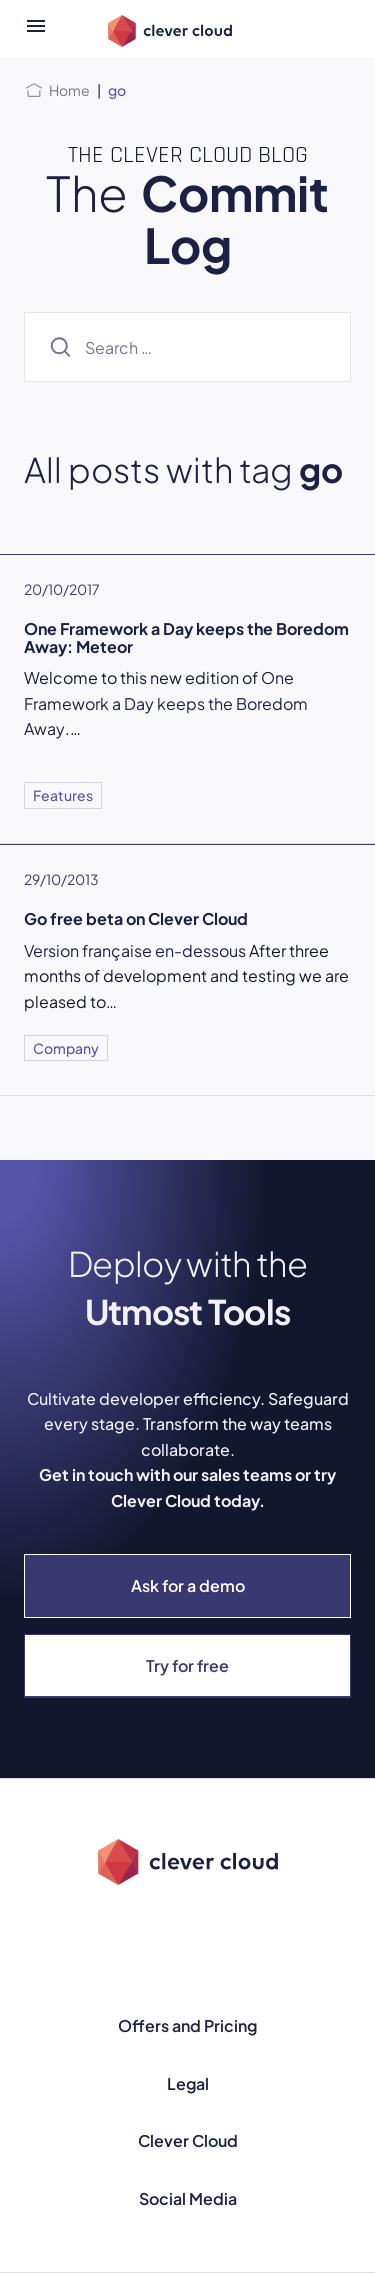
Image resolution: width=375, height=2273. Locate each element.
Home (69, 90)
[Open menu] (36, 29)
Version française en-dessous (135, 950)
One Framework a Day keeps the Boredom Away (166, 703)
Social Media (188, 2198)
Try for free (187, 1665)
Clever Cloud (188, 2140)
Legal (188, 2083)
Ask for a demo (188, 1585)
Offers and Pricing (187, 2025)
